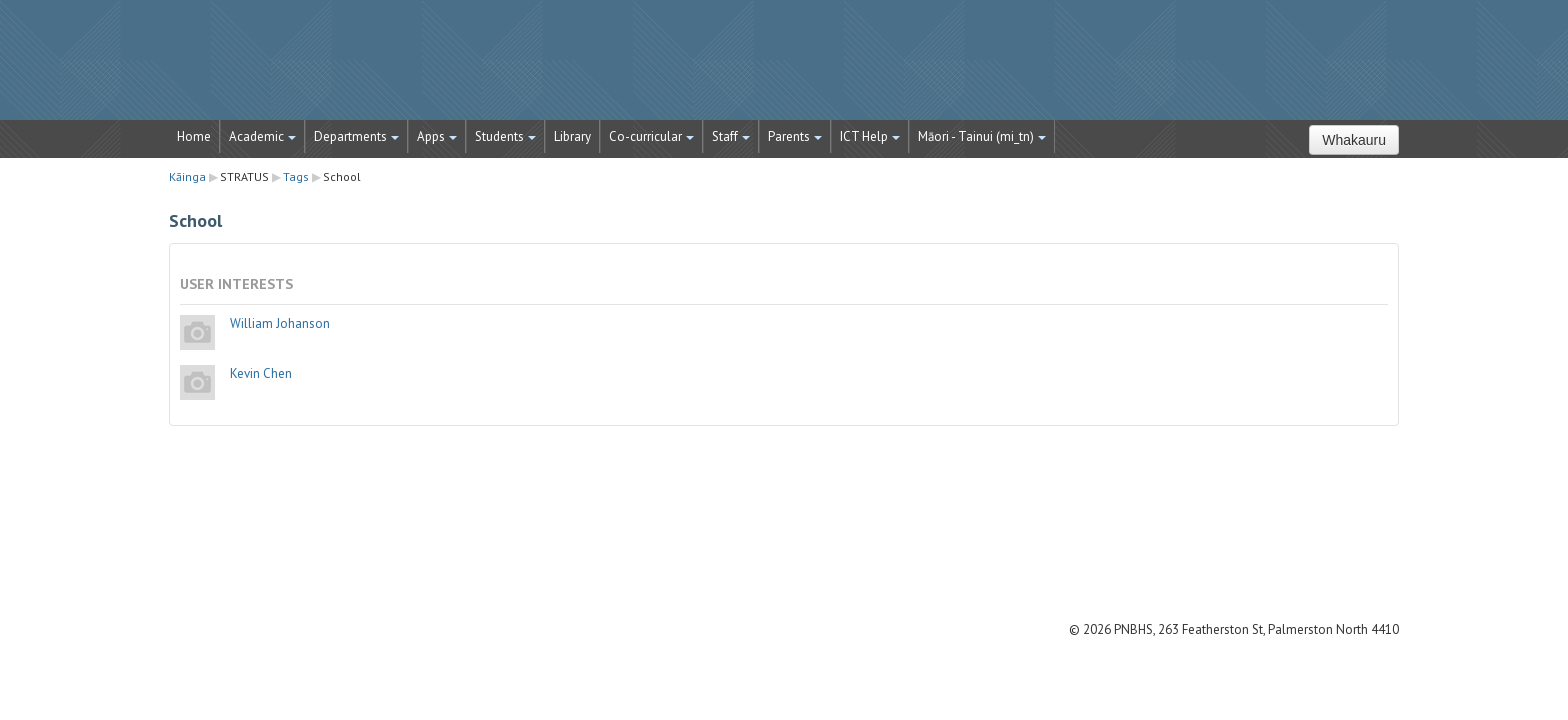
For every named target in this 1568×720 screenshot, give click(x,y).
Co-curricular (651, 136)
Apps (437, 136)
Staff (731, 136)
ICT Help (870, 136)
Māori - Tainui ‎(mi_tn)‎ (982, 136)
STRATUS (784, 70)
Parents (795, 136)
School (342, 176)
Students (505, 136)
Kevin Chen (261, 373)
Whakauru (1354, 140)
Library (572, 136)
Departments (356, 136)
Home (194, 136)
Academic (262, 136)
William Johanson (280, 323)
